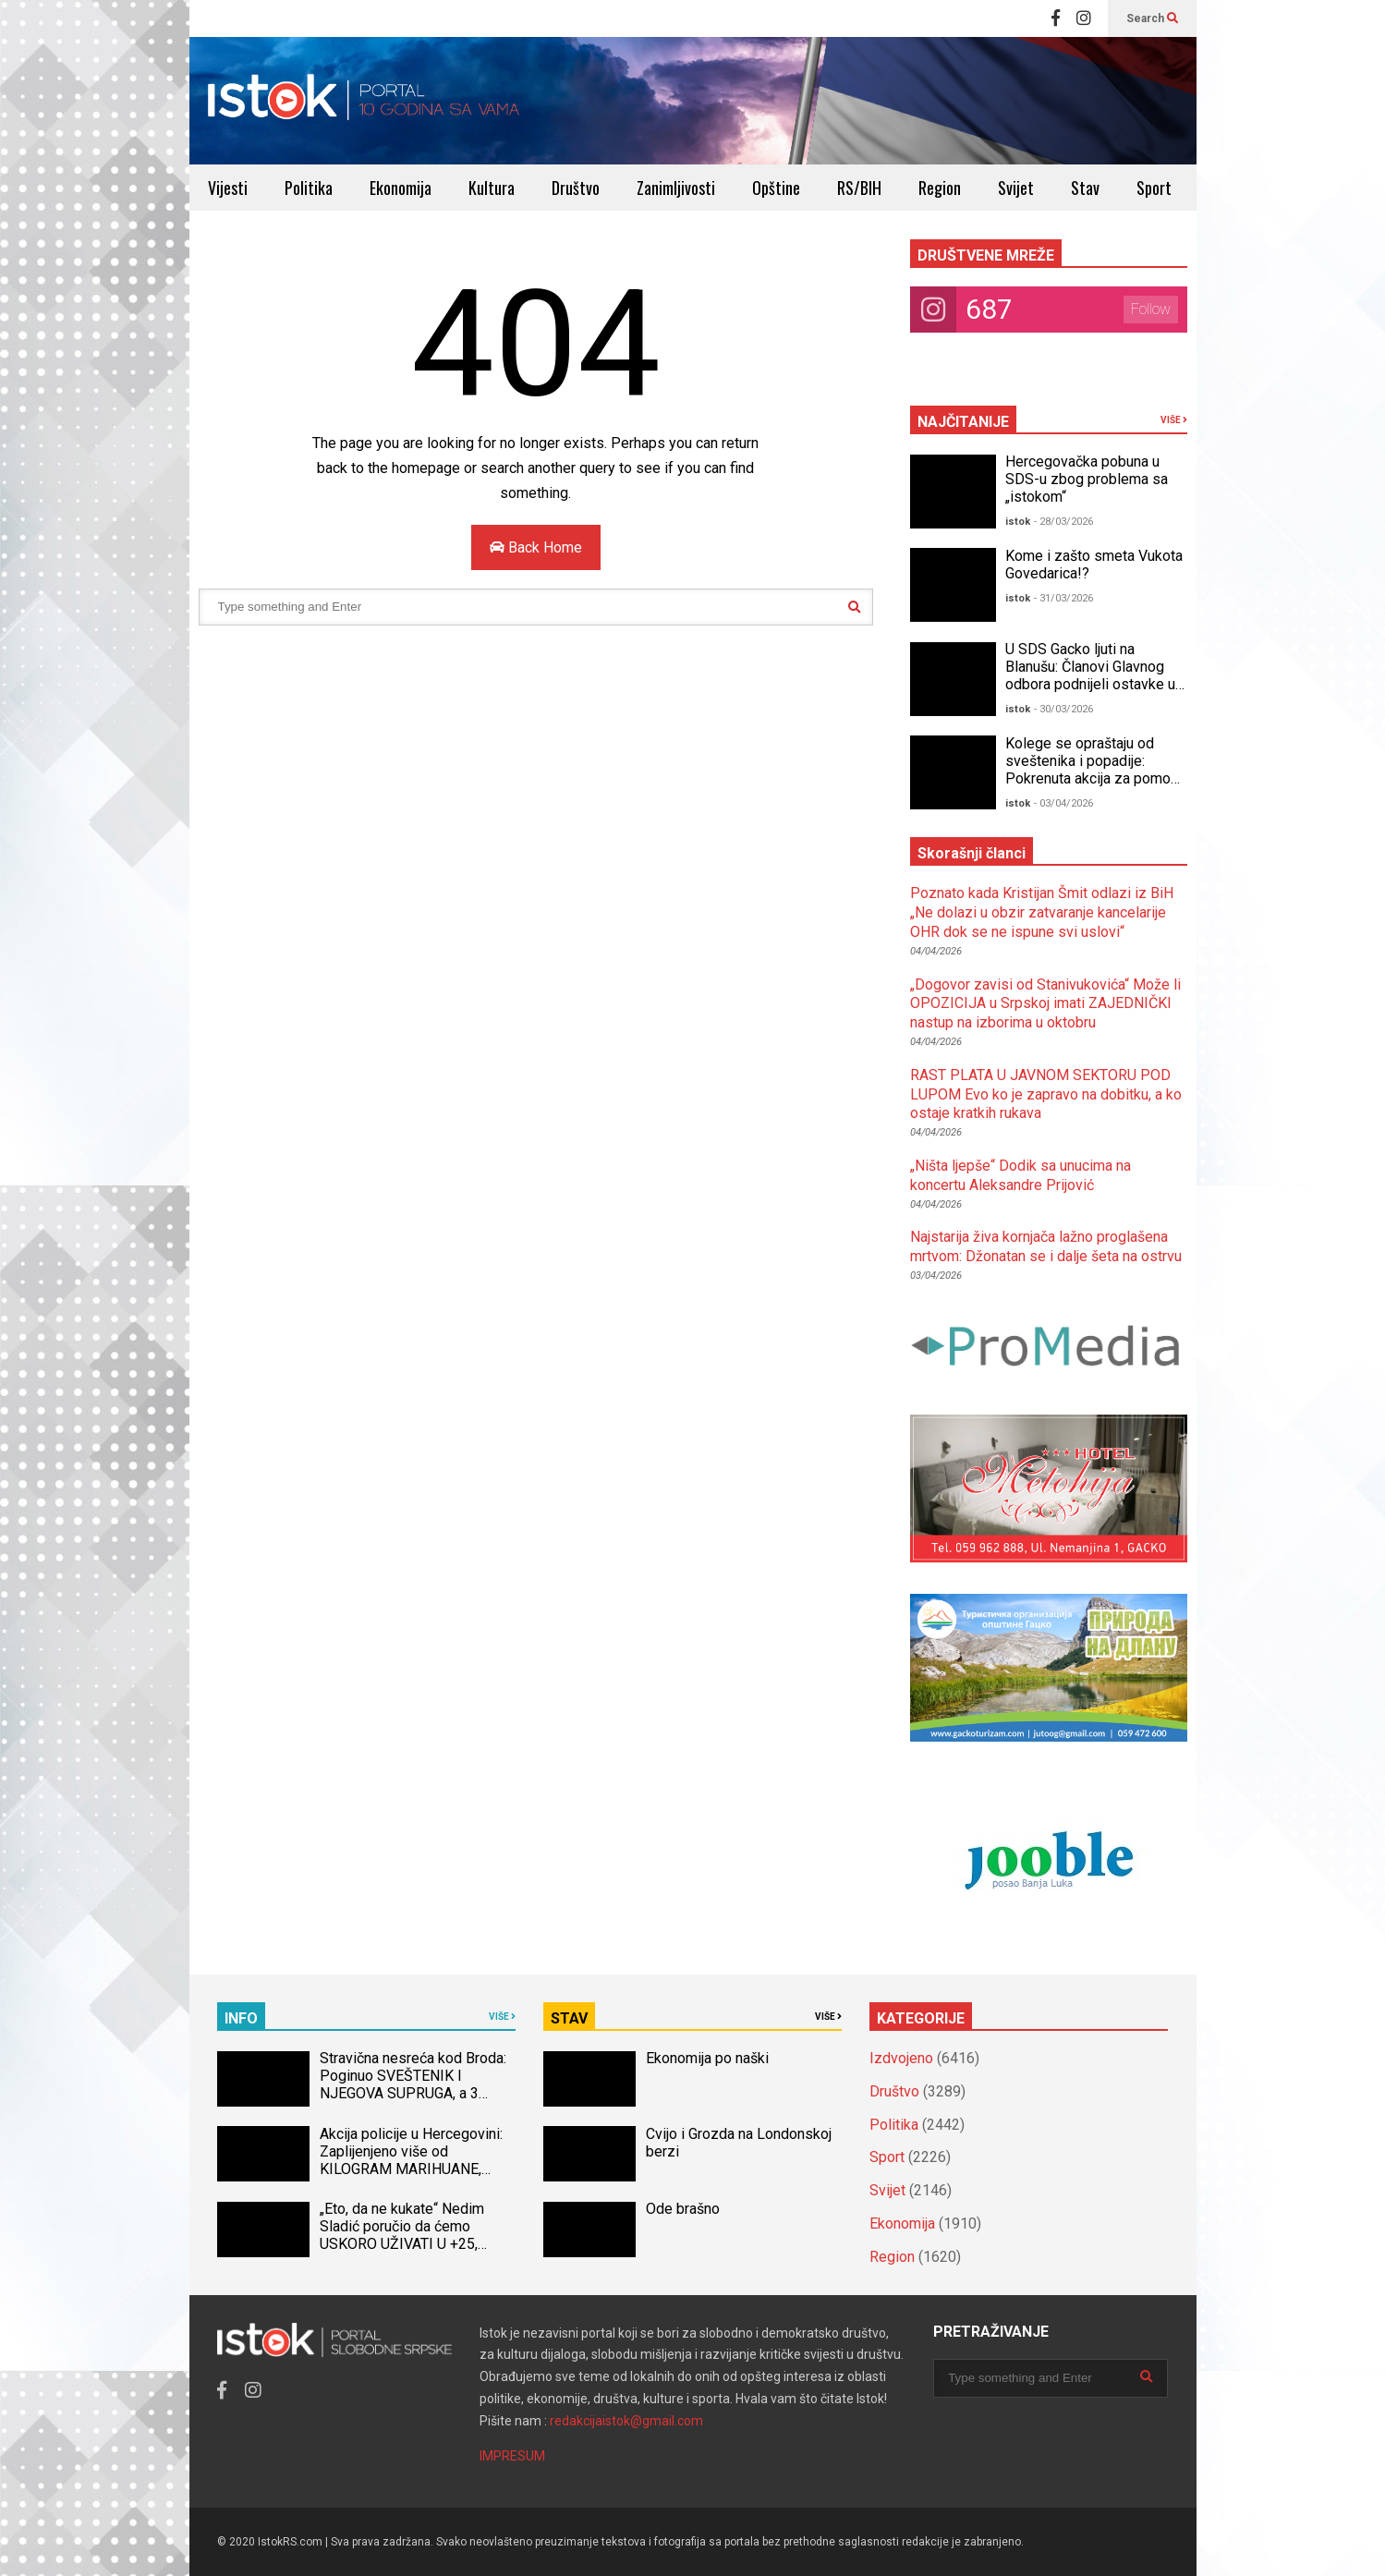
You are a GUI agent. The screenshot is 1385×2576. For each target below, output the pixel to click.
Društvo (576, 188)
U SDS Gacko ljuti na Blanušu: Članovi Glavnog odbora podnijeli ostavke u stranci (1090, 675)
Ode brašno (683, 2209)
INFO (241, 2018)
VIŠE (1173, 420)
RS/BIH (859, 188)
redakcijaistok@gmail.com (626, 2420)
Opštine (776, 188)
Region (939, 188)
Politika (309, 188)
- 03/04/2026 (1063, 803)
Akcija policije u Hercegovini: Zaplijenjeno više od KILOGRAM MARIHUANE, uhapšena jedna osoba (411, 2160)
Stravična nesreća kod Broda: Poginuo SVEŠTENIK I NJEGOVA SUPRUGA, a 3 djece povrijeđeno (413, 2084)
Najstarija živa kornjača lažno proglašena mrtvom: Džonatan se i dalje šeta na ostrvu (1046, 1246)
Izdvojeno (901, 2058)
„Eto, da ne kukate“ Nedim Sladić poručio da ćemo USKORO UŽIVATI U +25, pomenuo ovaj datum (402, 2235)
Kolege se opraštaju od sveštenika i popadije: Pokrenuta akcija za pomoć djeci (1091, 770)
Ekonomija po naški (707, 2058)
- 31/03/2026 (1063, 598)
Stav (1085, 188)
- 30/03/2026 (1063, 709)
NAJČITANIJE (963, 422)
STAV (569, 2018)
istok (1017, 522)
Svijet (1016, 188)
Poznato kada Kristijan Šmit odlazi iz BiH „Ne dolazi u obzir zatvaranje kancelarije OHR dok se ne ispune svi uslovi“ (1041, 912)
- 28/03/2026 (1063, 522)
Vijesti (228, 188)
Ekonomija (400, 188)
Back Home (536, 547)
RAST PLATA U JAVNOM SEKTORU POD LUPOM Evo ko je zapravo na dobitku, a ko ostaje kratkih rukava (1046, 1094)
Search (1152, 18)
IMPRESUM (512, 2455)
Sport (1154, 188)
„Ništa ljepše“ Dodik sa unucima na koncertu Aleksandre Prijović (1020, 1175)
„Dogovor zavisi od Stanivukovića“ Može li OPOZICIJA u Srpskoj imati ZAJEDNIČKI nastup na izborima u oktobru (1045, 1004)
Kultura (491, 188)
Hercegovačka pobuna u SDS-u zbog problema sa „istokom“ (1086, 479)
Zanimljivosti (676, 188)
